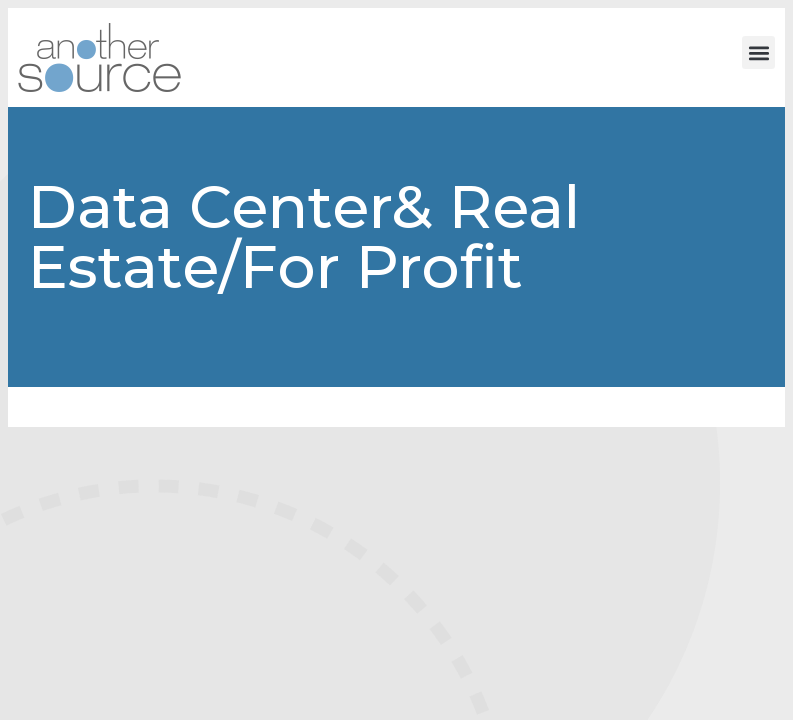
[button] (758, 52)
